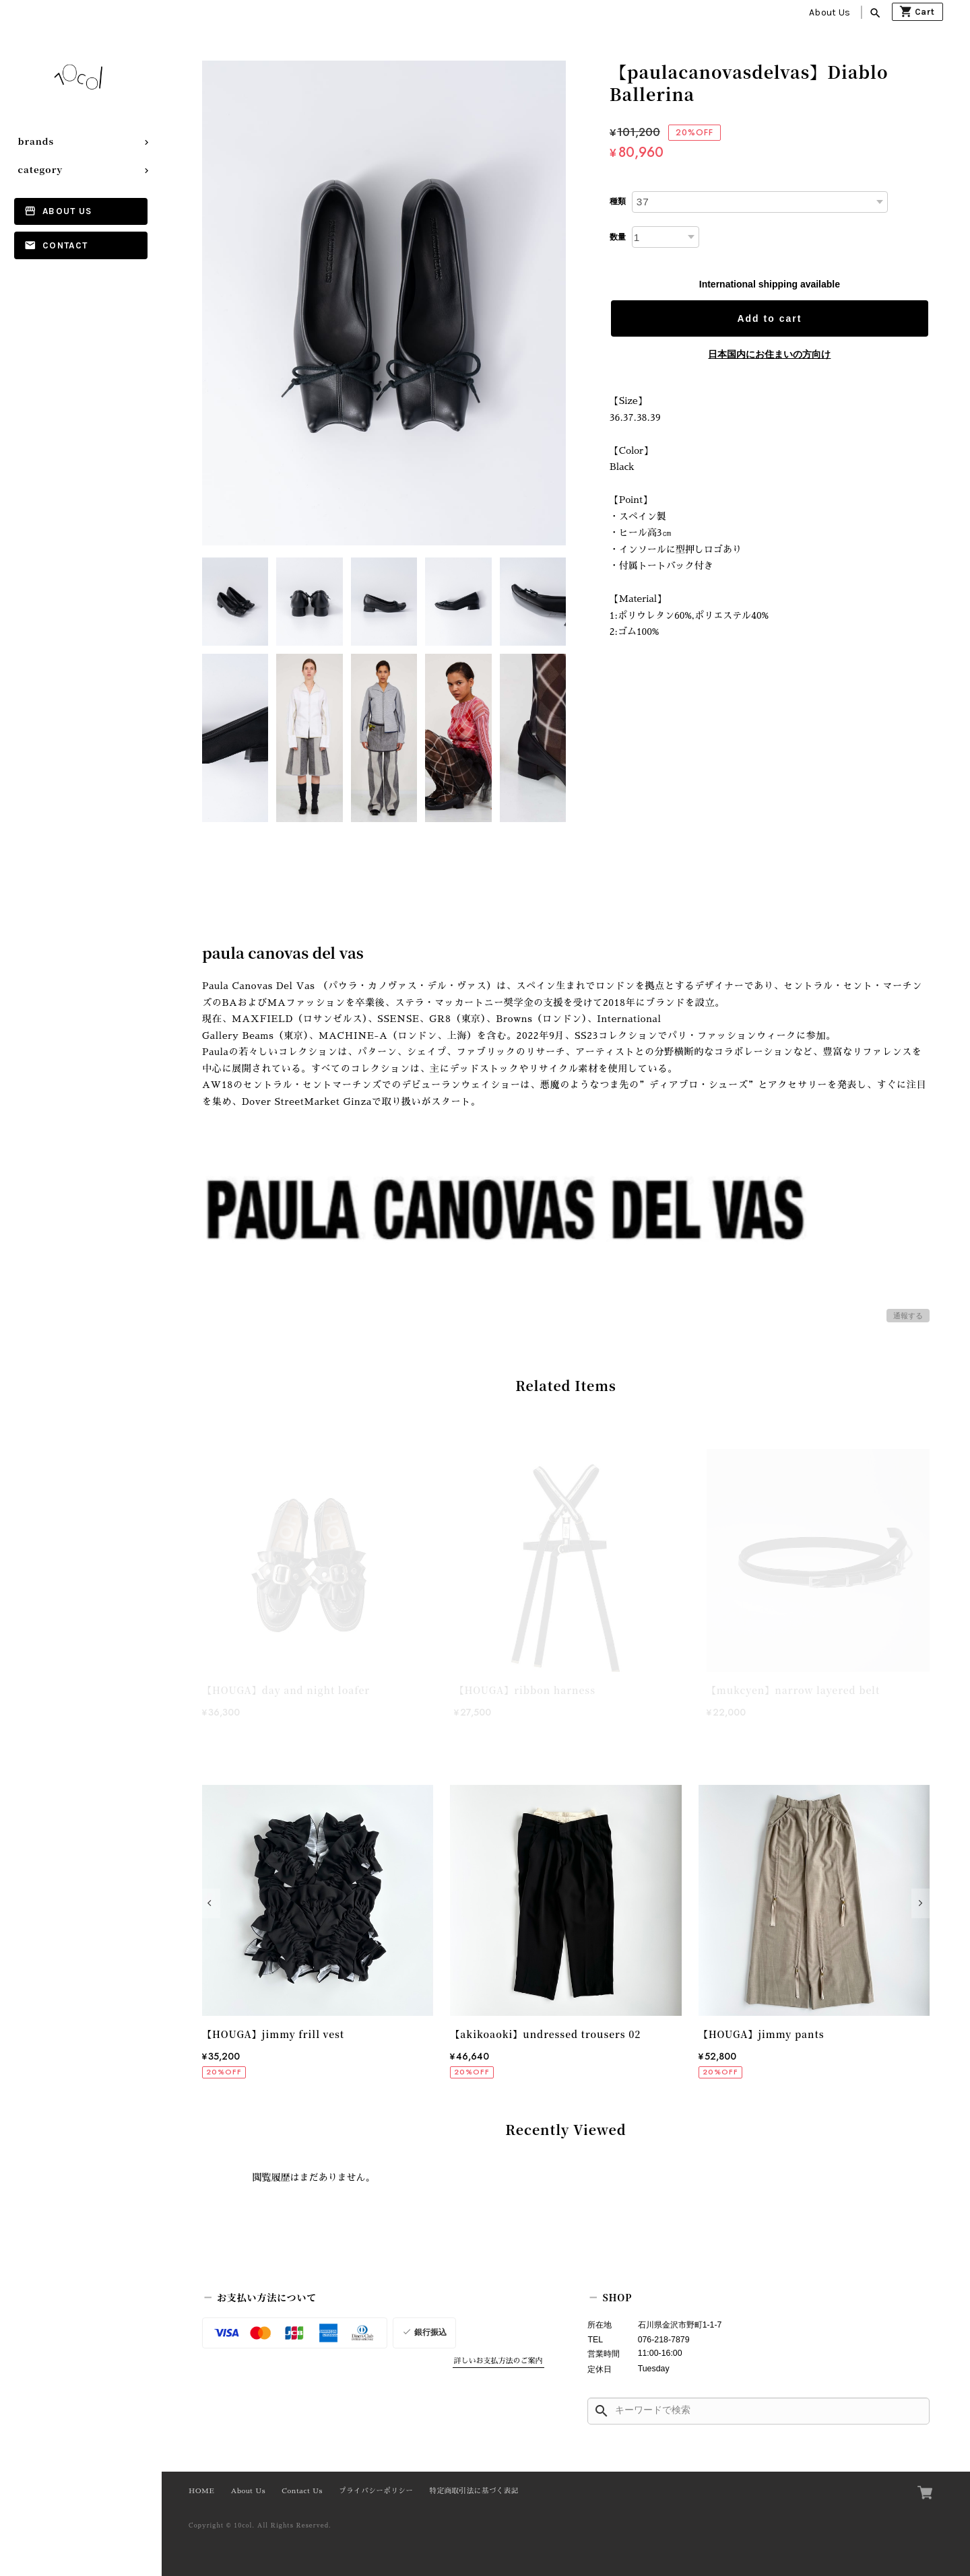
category (40, 169)
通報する (908, 1316)
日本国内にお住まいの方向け (769, 354)
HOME (201, 2491)
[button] (211, 1903)
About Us (829, 12)
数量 (618, 237)
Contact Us (302, 2491)
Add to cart (769, 318)
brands (36, 141)
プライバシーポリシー (376, 2491)
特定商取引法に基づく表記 (474, 2491)
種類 (618, 201)
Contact (65, 245)
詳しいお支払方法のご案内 (498, 2361)
